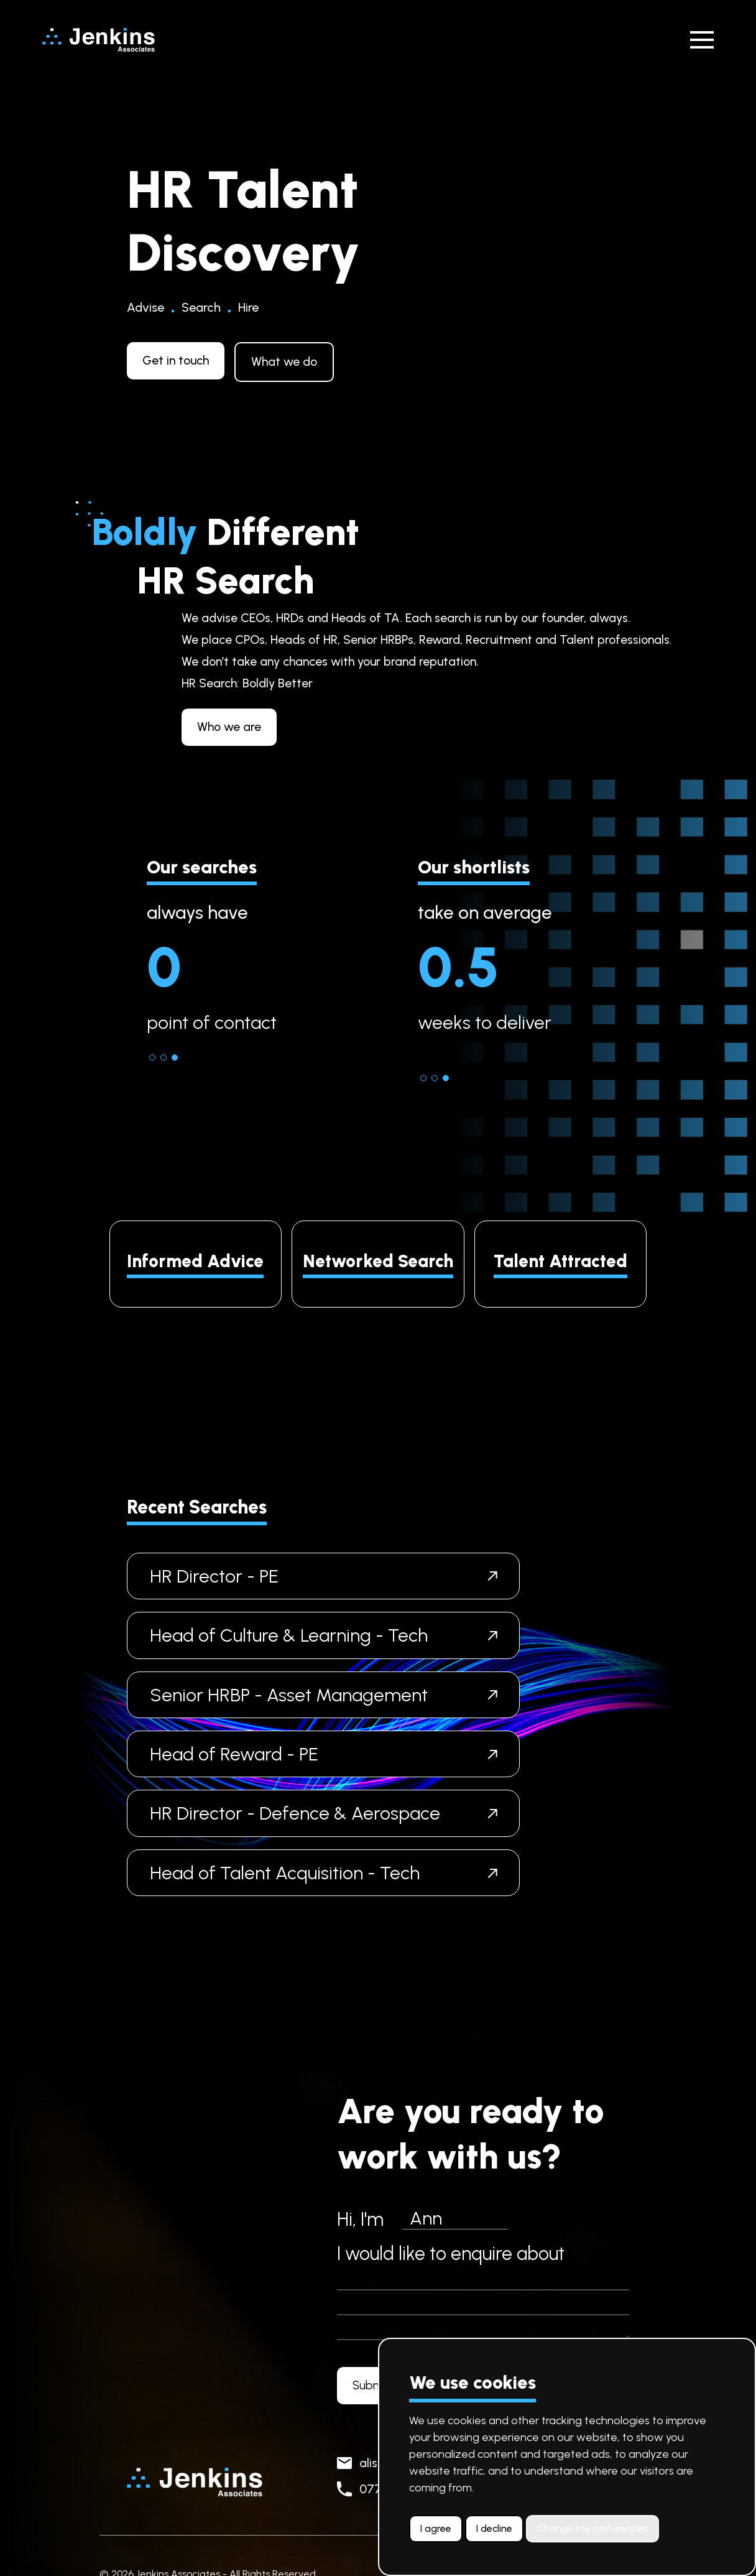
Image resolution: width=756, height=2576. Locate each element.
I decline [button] (494, 2528)
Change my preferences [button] (592, 2528)
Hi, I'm (360, 2219)
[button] (152, 1057)
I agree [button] (435, 2528)
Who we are (291, 726)
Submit (371, 2385)
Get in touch (175, 360)
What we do (284, 361)
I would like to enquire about (451, 2253)
